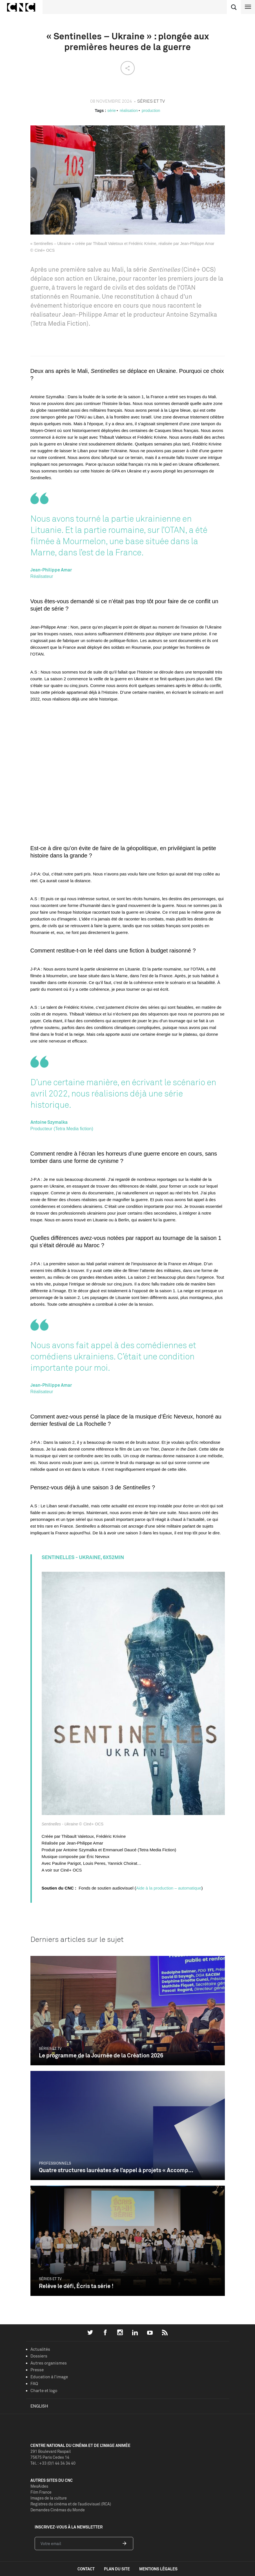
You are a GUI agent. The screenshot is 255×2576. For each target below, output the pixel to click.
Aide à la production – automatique (168, 1888)
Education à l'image (49, 2376)
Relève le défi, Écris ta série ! (76, 2285)
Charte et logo (43, 2390)
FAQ (34, 2383)
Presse (37, 2369)
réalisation (129, 110)
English (39, 2406)
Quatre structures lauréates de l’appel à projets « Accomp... (116, 2170)
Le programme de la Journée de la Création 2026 (101, 2055)
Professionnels (55, 2163)
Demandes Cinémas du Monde (57, 2509)
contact (86, 2568)
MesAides (39, 2486)
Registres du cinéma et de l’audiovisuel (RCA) (70, 2503)
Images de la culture (48, 2498)
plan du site (117, 2568)
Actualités (40, 2349)
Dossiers (38, 2356)
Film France (41, 2492)
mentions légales (158, 2568)
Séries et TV (50, 2048)
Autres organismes (48, 2363)
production (151, 110)
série (111, 110)
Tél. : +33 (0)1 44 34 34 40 (53, 2463)
